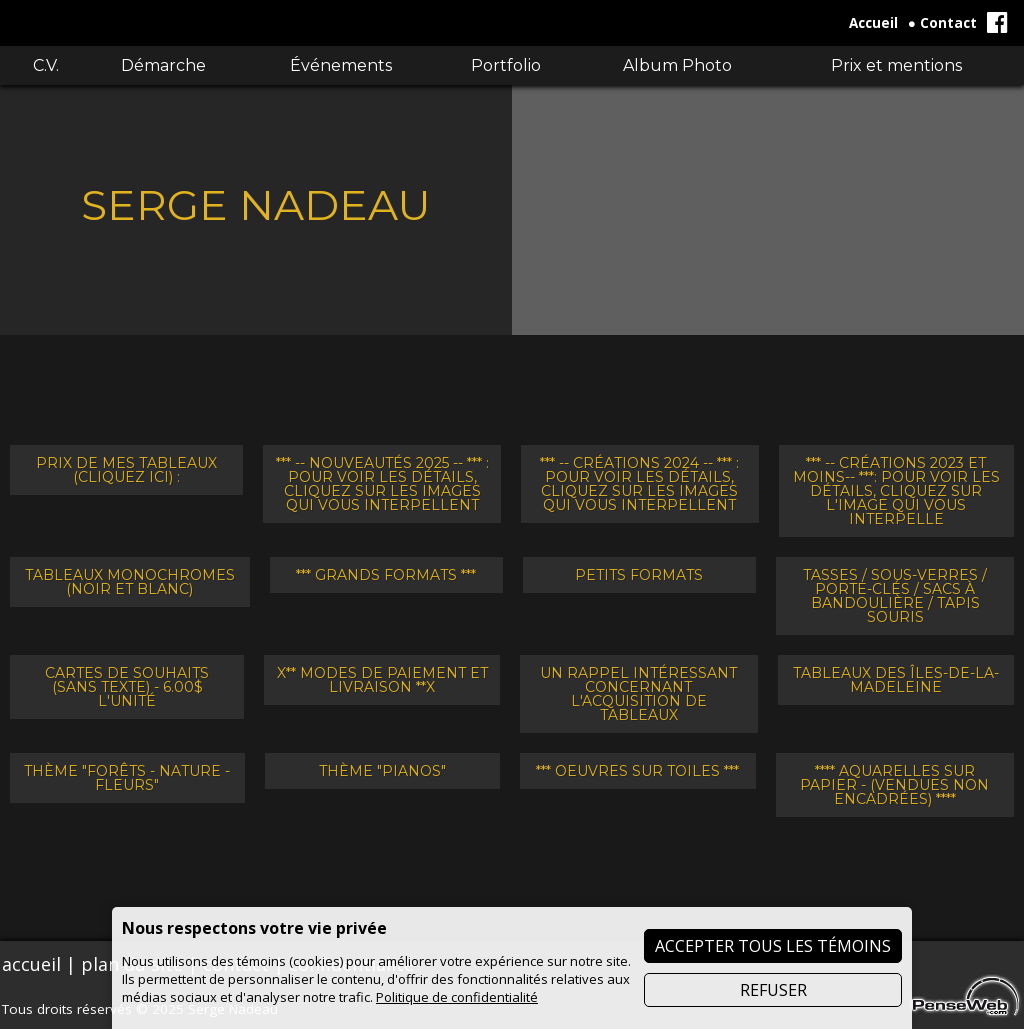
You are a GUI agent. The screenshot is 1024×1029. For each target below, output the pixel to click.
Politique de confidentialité (457, 997)
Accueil (873, 23)
